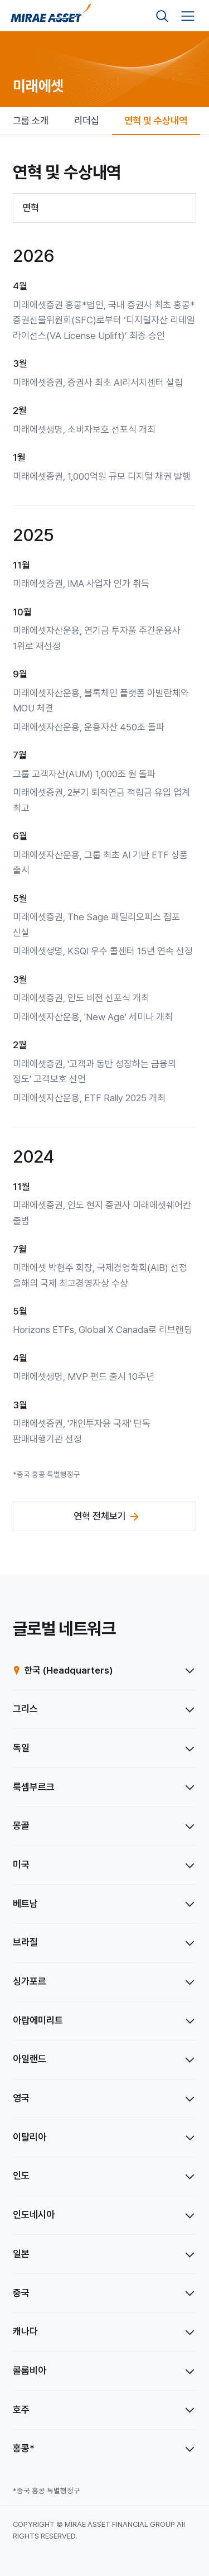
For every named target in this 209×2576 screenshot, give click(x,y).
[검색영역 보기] (162, 16)
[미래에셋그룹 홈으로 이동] (51, 16)
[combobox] (104, 208)
